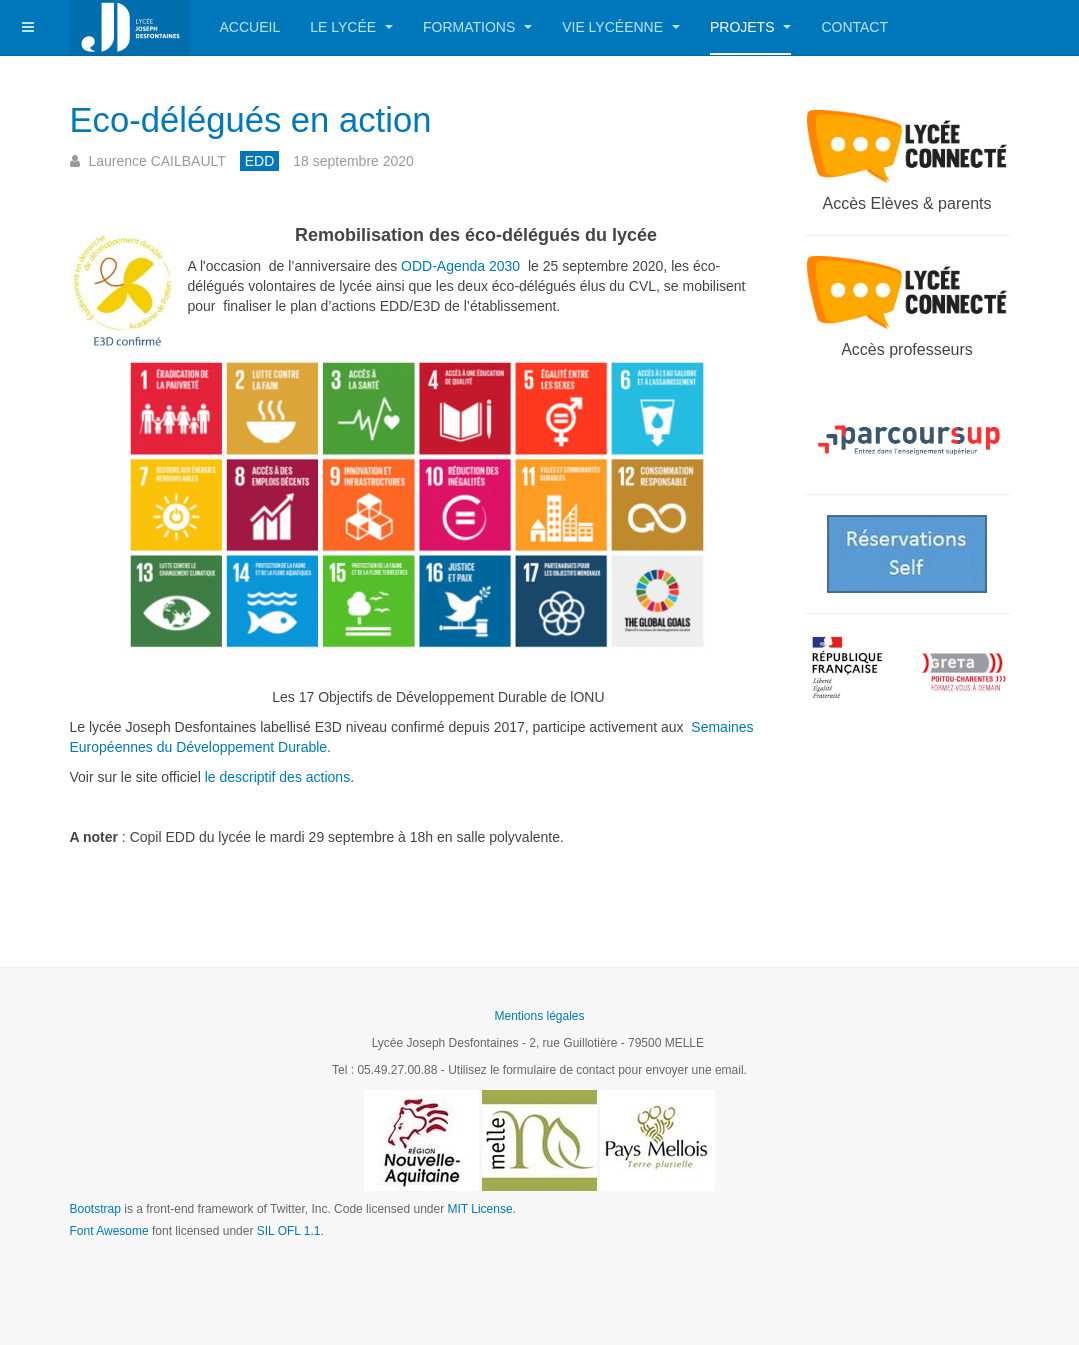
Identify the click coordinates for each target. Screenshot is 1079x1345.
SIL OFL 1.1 (289, 1231)
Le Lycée (351, 27)
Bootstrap (95, 1209)
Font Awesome (109, 1231)
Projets (750, 27)
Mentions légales (539, 1016)
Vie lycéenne (621, 27)
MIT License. (481, 1209)
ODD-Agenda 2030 (460, 266)
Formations (477, 27)
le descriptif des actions (278, 777)
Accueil (250, 27)
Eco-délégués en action (289, 117)
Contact (854, 27)
